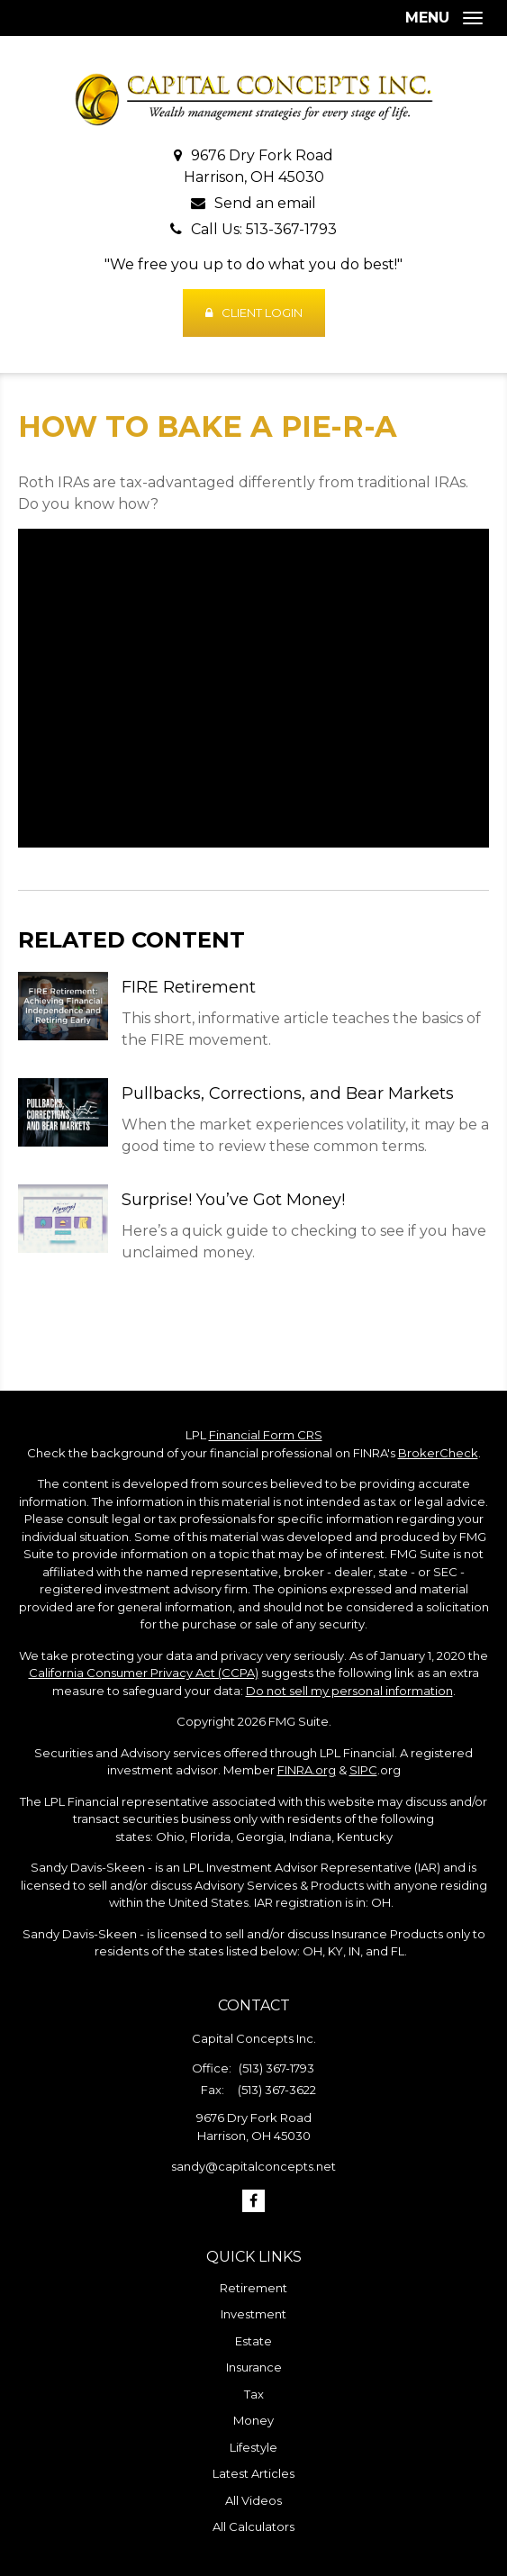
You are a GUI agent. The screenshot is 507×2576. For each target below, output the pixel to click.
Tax (254, 2394)
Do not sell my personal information (349, 1690)
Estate (253, 2341)
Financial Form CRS (265, 1435)
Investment (253, 2314)
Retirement (253, 2288)
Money (253, 2420)
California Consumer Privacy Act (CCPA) (143, 1672)
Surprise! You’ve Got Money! (233, 1200)
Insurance (254, 2367)
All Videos (253, 2500)
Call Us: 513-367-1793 (264, 229)
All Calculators (253, 2526)
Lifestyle (253, 2447)
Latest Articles (253, 2473)
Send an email (265, 203)
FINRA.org (306, 1770)
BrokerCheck (438, 1453)
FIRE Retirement (189, 987)
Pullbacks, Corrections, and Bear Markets (288, 1093)
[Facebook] (253, 2201)
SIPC (363, 1770)
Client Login (254, 312)
